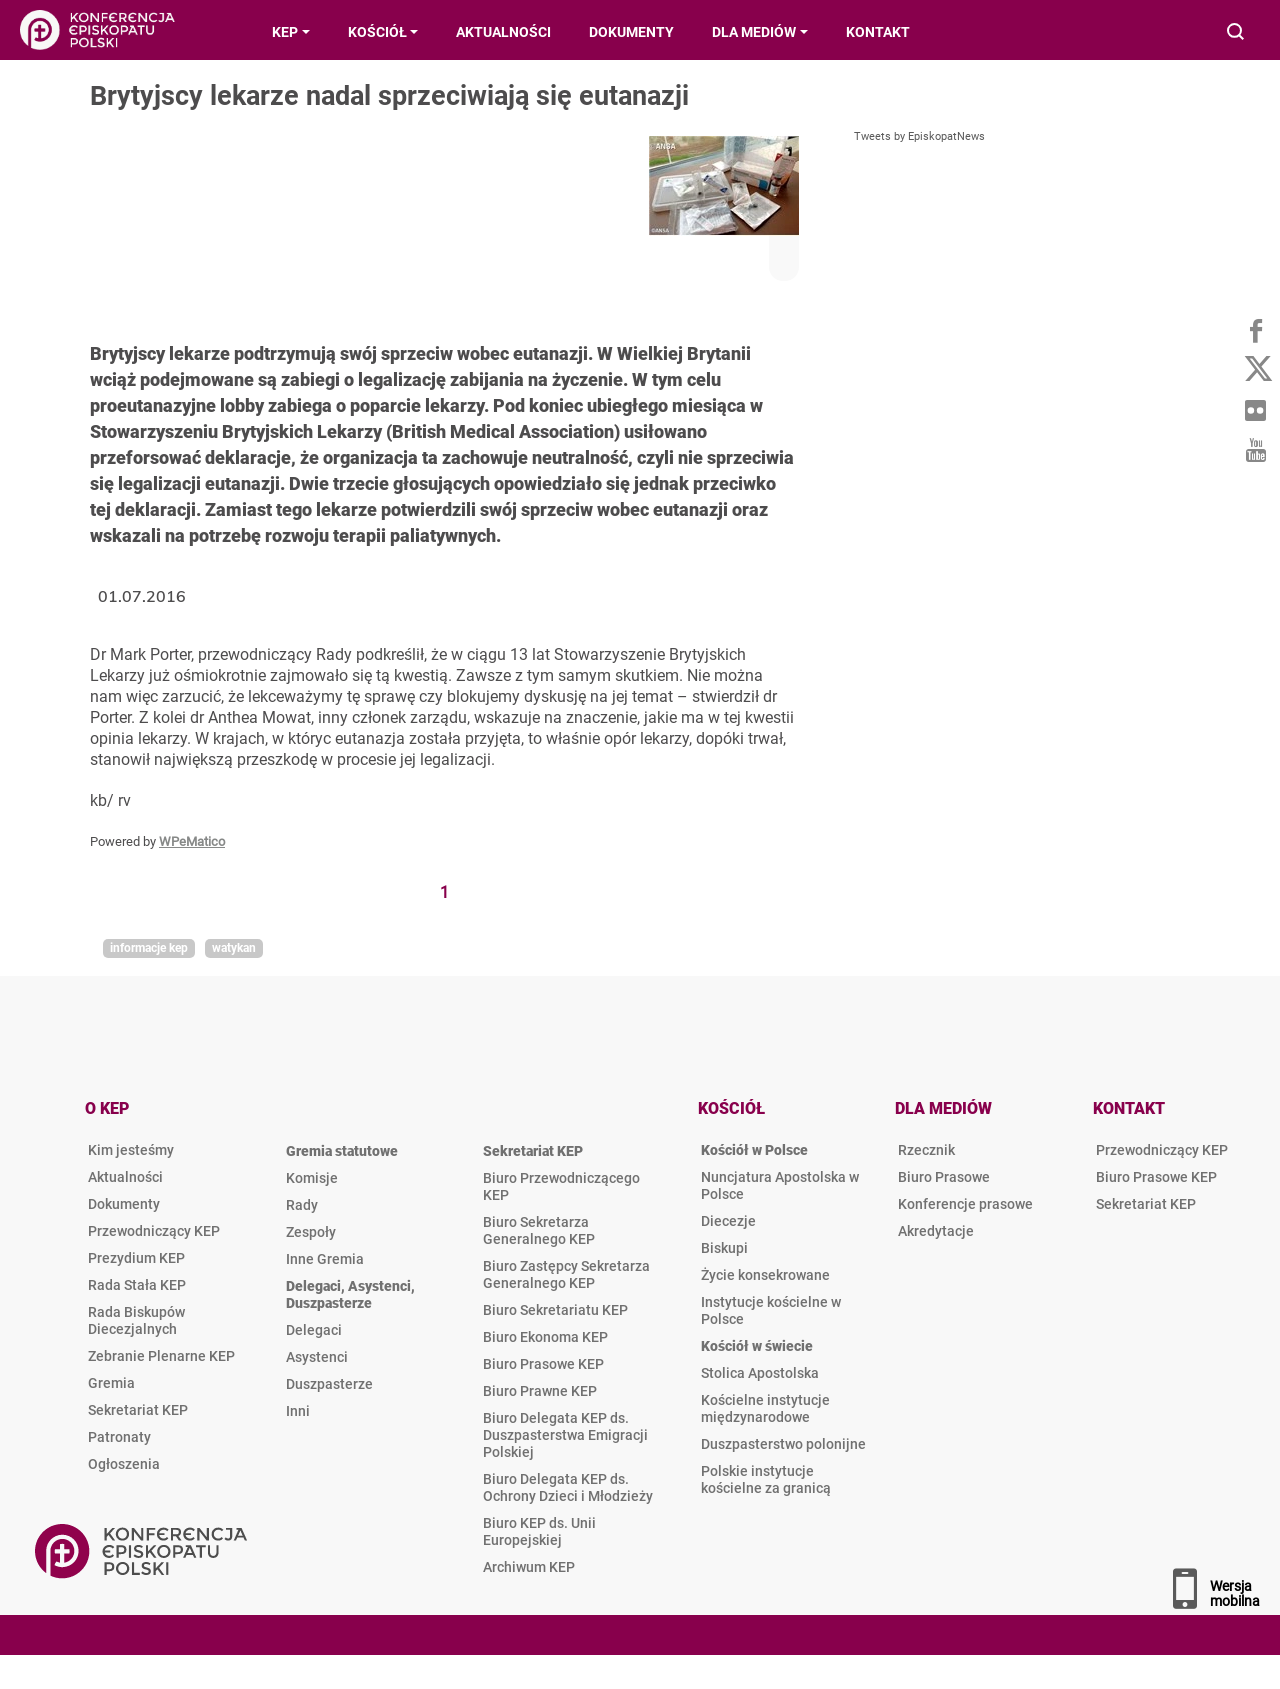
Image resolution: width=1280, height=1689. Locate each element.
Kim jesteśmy (131, 1150)
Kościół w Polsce (754, 1150)
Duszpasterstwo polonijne (783, 1444)
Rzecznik (926, 1150)
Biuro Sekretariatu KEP (555, 1310)
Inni (298, 1411)
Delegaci (314, 1330)
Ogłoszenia (124, 1464)
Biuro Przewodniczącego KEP (561, 1186)
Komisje (312, 1178)
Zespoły (311, 1232)
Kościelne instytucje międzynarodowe (765, 1408)
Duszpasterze (329, 1384)
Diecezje (728, 1221)
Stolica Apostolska (760, 1373)
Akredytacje (936, 1231)
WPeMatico (192, 841)
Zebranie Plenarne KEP (161, 1356)
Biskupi (724, 1248)
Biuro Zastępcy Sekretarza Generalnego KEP (566, 1274)
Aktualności (125, 1177)
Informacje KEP (149, 948)
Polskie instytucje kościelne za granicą (766, 1479)
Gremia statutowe (342, 1151)
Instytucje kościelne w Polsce (771, 1310)
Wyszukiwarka (1236, 33)
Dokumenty (124, 1204)
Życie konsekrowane (765, 1275)
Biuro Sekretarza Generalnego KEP (539, 1230)
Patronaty (119, 1437)
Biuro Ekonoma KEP (545, 1337)
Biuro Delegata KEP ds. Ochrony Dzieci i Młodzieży (568, 1487)
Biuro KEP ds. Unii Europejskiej (539, 1531)
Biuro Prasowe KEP (543, 1364)
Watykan (234, 948)
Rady (302, 1205)
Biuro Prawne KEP (540, 1391)
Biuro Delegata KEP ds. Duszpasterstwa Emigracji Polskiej (565, 1435)
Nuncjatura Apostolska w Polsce (780, 1185)
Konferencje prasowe (965, 1204)
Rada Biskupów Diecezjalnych (136, 1320)
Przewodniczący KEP (154, 1231)
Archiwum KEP (529, 1567)
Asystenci (317, 1357)
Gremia (111, 1383)
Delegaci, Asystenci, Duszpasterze (350, 1294)
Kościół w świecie (757, 1346)
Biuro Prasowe (944, 1177)
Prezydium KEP (136, 1258)
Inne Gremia (325, 1259)
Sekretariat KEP (138, 1410)
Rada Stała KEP (137, 1285)
